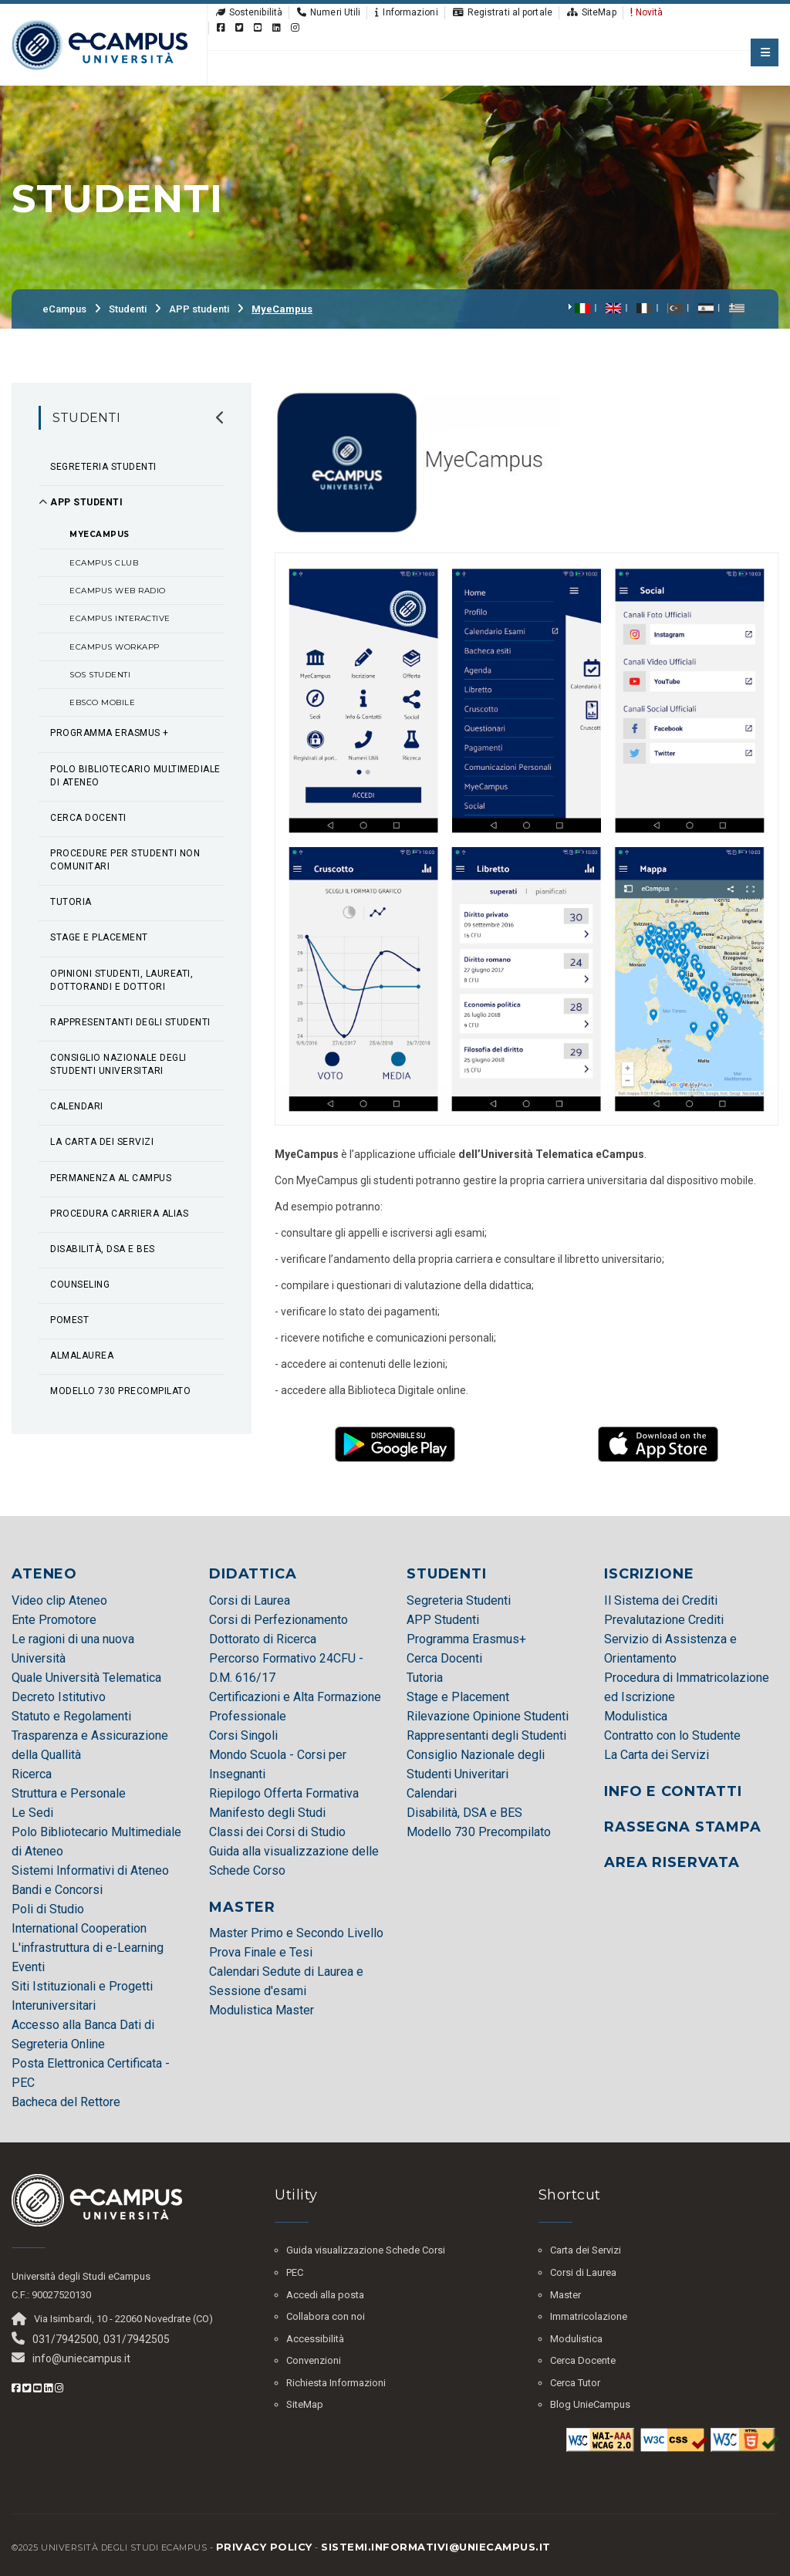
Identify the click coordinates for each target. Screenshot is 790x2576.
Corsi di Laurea (249, 1600)
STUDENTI (447, 1573)
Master (565, 2295)
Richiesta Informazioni (336, 2383)
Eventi (28, 1967)
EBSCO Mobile (102, 702)
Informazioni (406, 12)
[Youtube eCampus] (257, 27)
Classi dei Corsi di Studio (277, 1832)
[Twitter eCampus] (239, 27)
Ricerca (32, 1774)
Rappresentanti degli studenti (130, 1022)
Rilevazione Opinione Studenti (488, 1716)
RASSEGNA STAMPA (682, 1826)
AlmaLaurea (81, 1355)
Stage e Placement (99, 937)
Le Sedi (32, 1812)
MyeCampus (282, 309)
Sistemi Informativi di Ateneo (90, 1870)
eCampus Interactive (119, 618)
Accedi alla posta (325, 2295)
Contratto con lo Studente (672, 1735)
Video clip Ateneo (59, 1600)
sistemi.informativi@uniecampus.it (436, 2547)
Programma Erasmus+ (466, 1639)
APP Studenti (443, 1619)
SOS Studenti (99, 675)
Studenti (128, 309)
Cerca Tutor (575, 2383)
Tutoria (71, 901)
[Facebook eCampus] (220, 27)
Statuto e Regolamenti (71, 1716)
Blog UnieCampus (590, 2404)
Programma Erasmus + (109, 733)
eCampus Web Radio (117, 591)
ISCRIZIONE (649, 1573)
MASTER (242, 1907)
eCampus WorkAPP (114, 647)
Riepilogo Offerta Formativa (284, 1793)
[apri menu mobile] (764, 52)
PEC (294, 2272)
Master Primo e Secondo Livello (296, 1933)
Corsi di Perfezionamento (278, 1619)
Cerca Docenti (88, 817)
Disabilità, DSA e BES (102, 1249)
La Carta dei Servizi (102, 1141)
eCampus (64, 309)
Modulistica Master (261, 2010)
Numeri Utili (328, 12)
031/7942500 (65, 2339)
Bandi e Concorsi (57, 1889)
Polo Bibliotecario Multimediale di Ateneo (135, 776)
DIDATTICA (253, 1573)
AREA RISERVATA (672, 1862)
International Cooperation (79, 1928)
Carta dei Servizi (585, 2250)
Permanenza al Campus (110, 1178)
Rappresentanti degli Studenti (486, 1735)
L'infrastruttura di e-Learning (88, 1947)
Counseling (80, 1284)
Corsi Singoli (243, 1735)
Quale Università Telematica (86, 1677)
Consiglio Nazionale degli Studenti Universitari (118, 1064)
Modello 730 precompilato (120, 1391)
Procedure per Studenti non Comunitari (125, 860)
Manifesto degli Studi (267, 1812)
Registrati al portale (502, 12)
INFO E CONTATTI (673, 1791)
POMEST (69, 1320)
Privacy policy (264, 2547)
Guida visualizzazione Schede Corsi (365, 2250)
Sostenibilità (248, 12)
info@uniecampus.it (81, 2358)
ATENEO (44, 1573)
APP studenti (199, 309)
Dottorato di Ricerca (262, 1639)
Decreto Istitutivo (59, 1697)
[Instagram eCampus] (295, 27)
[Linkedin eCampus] (276, 27)
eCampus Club (103, 563)
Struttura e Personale (69, 1793)
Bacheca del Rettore (66, 2102)
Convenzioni (313, 2360)
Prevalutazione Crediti (664, 1619)
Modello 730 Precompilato (479, 1832)
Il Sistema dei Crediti (660, 1600)
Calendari (76, 1106)
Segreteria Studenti (103, 466)
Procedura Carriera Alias (119, 1213)
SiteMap (591, 12)
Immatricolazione (588, 2316)
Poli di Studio (48, 1909)
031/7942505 (136, 2339)
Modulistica (635, 1716)
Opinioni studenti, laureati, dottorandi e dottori (121, 980)
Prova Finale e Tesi (260, 1952)
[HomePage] (99, 44)
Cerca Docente (583, 2360)
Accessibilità (315, 2339)
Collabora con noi (325, 2316)
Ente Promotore (54, 1619)
